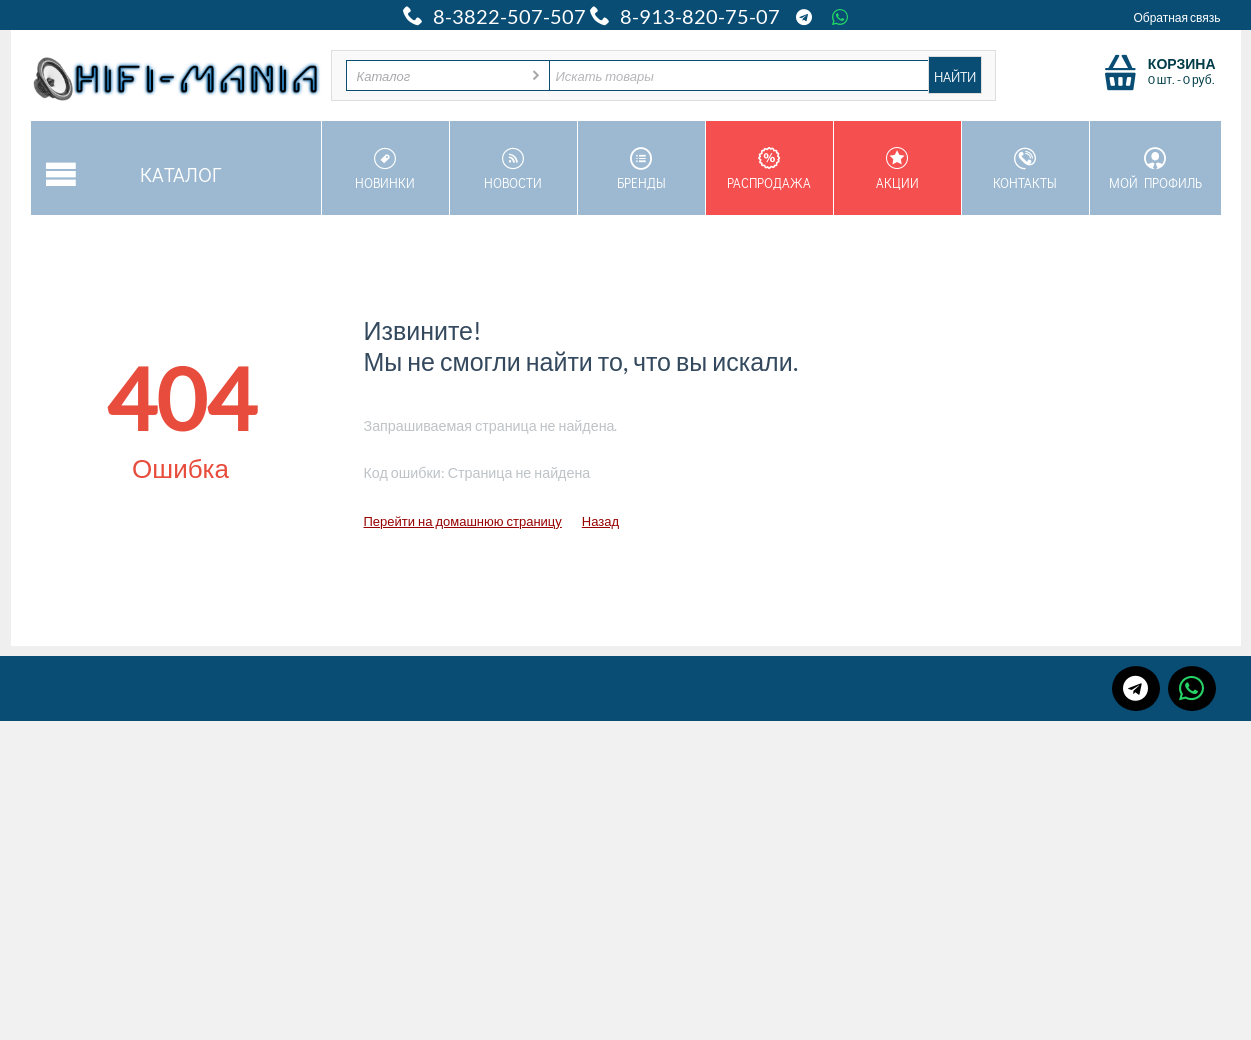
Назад (600, 521)
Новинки (385, 169)
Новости (513, 169)
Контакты (1025, 169)
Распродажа (769, 169)
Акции (897, 169)
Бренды (641, 169)
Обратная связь (1176, 17)
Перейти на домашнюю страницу (463, 521)
